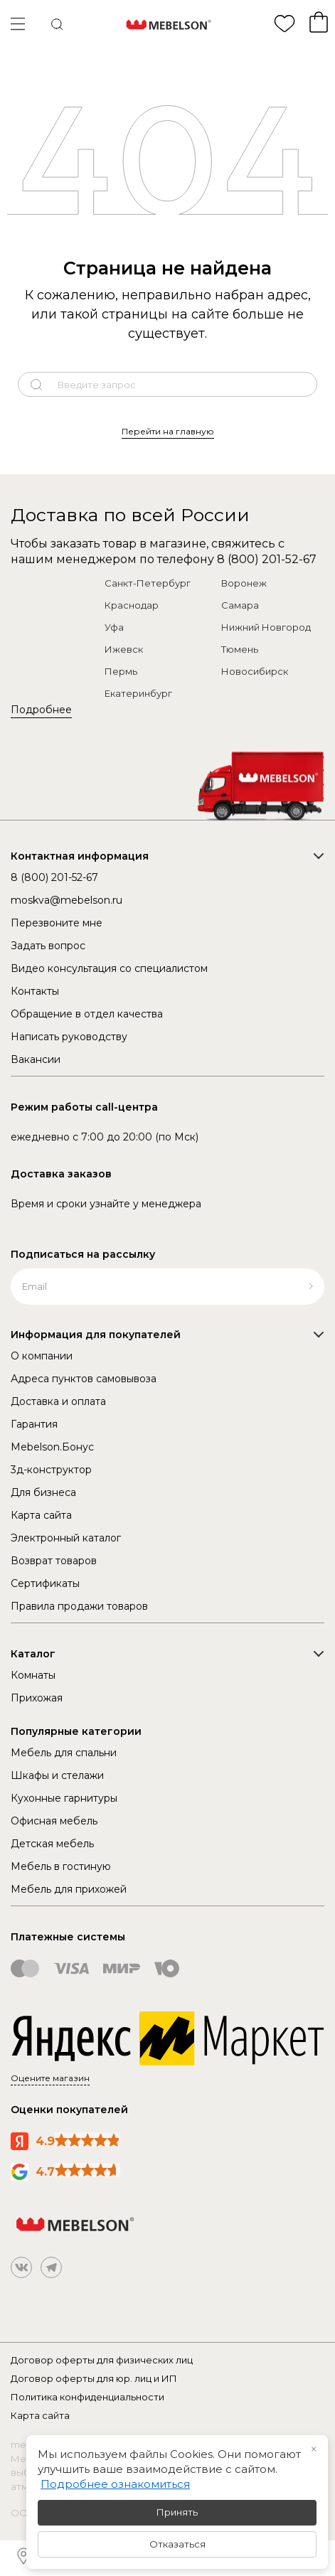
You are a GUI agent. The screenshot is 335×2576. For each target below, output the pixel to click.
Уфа (114, 627)
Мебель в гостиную (61, 1866)
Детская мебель (52, 1843)
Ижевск (124, 649)
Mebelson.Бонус (52, 1447)
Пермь (121, 671)
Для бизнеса (43, 1492)
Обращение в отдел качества (87, 1014)
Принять (177, 2512)
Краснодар (132, 605)
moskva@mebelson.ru (66, 900)
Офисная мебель (54, 1821)
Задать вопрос (48, 945)
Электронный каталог (66, 1538)
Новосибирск (254, 671)
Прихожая (37, 1697)
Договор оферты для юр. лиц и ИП (94, 2378)
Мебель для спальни (64, 1752)
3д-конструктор (51, 1469)
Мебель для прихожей (69, 1889)
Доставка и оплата (58, 1401)
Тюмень (239, 649)
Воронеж (244, 583)
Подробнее (41, 709)
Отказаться (177, 2544)
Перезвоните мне (56, 922)
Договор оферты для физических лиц (102, 2360)
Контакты (35, 991)
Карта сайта (41, 1515)
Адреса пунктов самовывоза (83, 1378)
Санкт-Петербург (148, 583)
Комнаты (33, 1675)
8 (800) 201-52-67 (267, 559)
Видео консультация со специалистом (109, 968)
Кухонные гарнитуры (64, 1798)
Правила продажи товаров (79, 1606)
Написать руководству (69, 1036)
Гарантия (34, 1424)
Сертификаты (45, 1583)
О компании (42, 1356)
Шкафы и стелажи (57, 1775)
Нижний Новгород (266, 627)
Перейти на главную (168, 431)
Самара (240, 605)
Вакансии (35, 1059)
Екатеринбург (138, 693)
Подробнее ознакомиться (115, 2484)
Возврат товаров (54, 1560)
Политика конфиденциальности (87, 2397)
